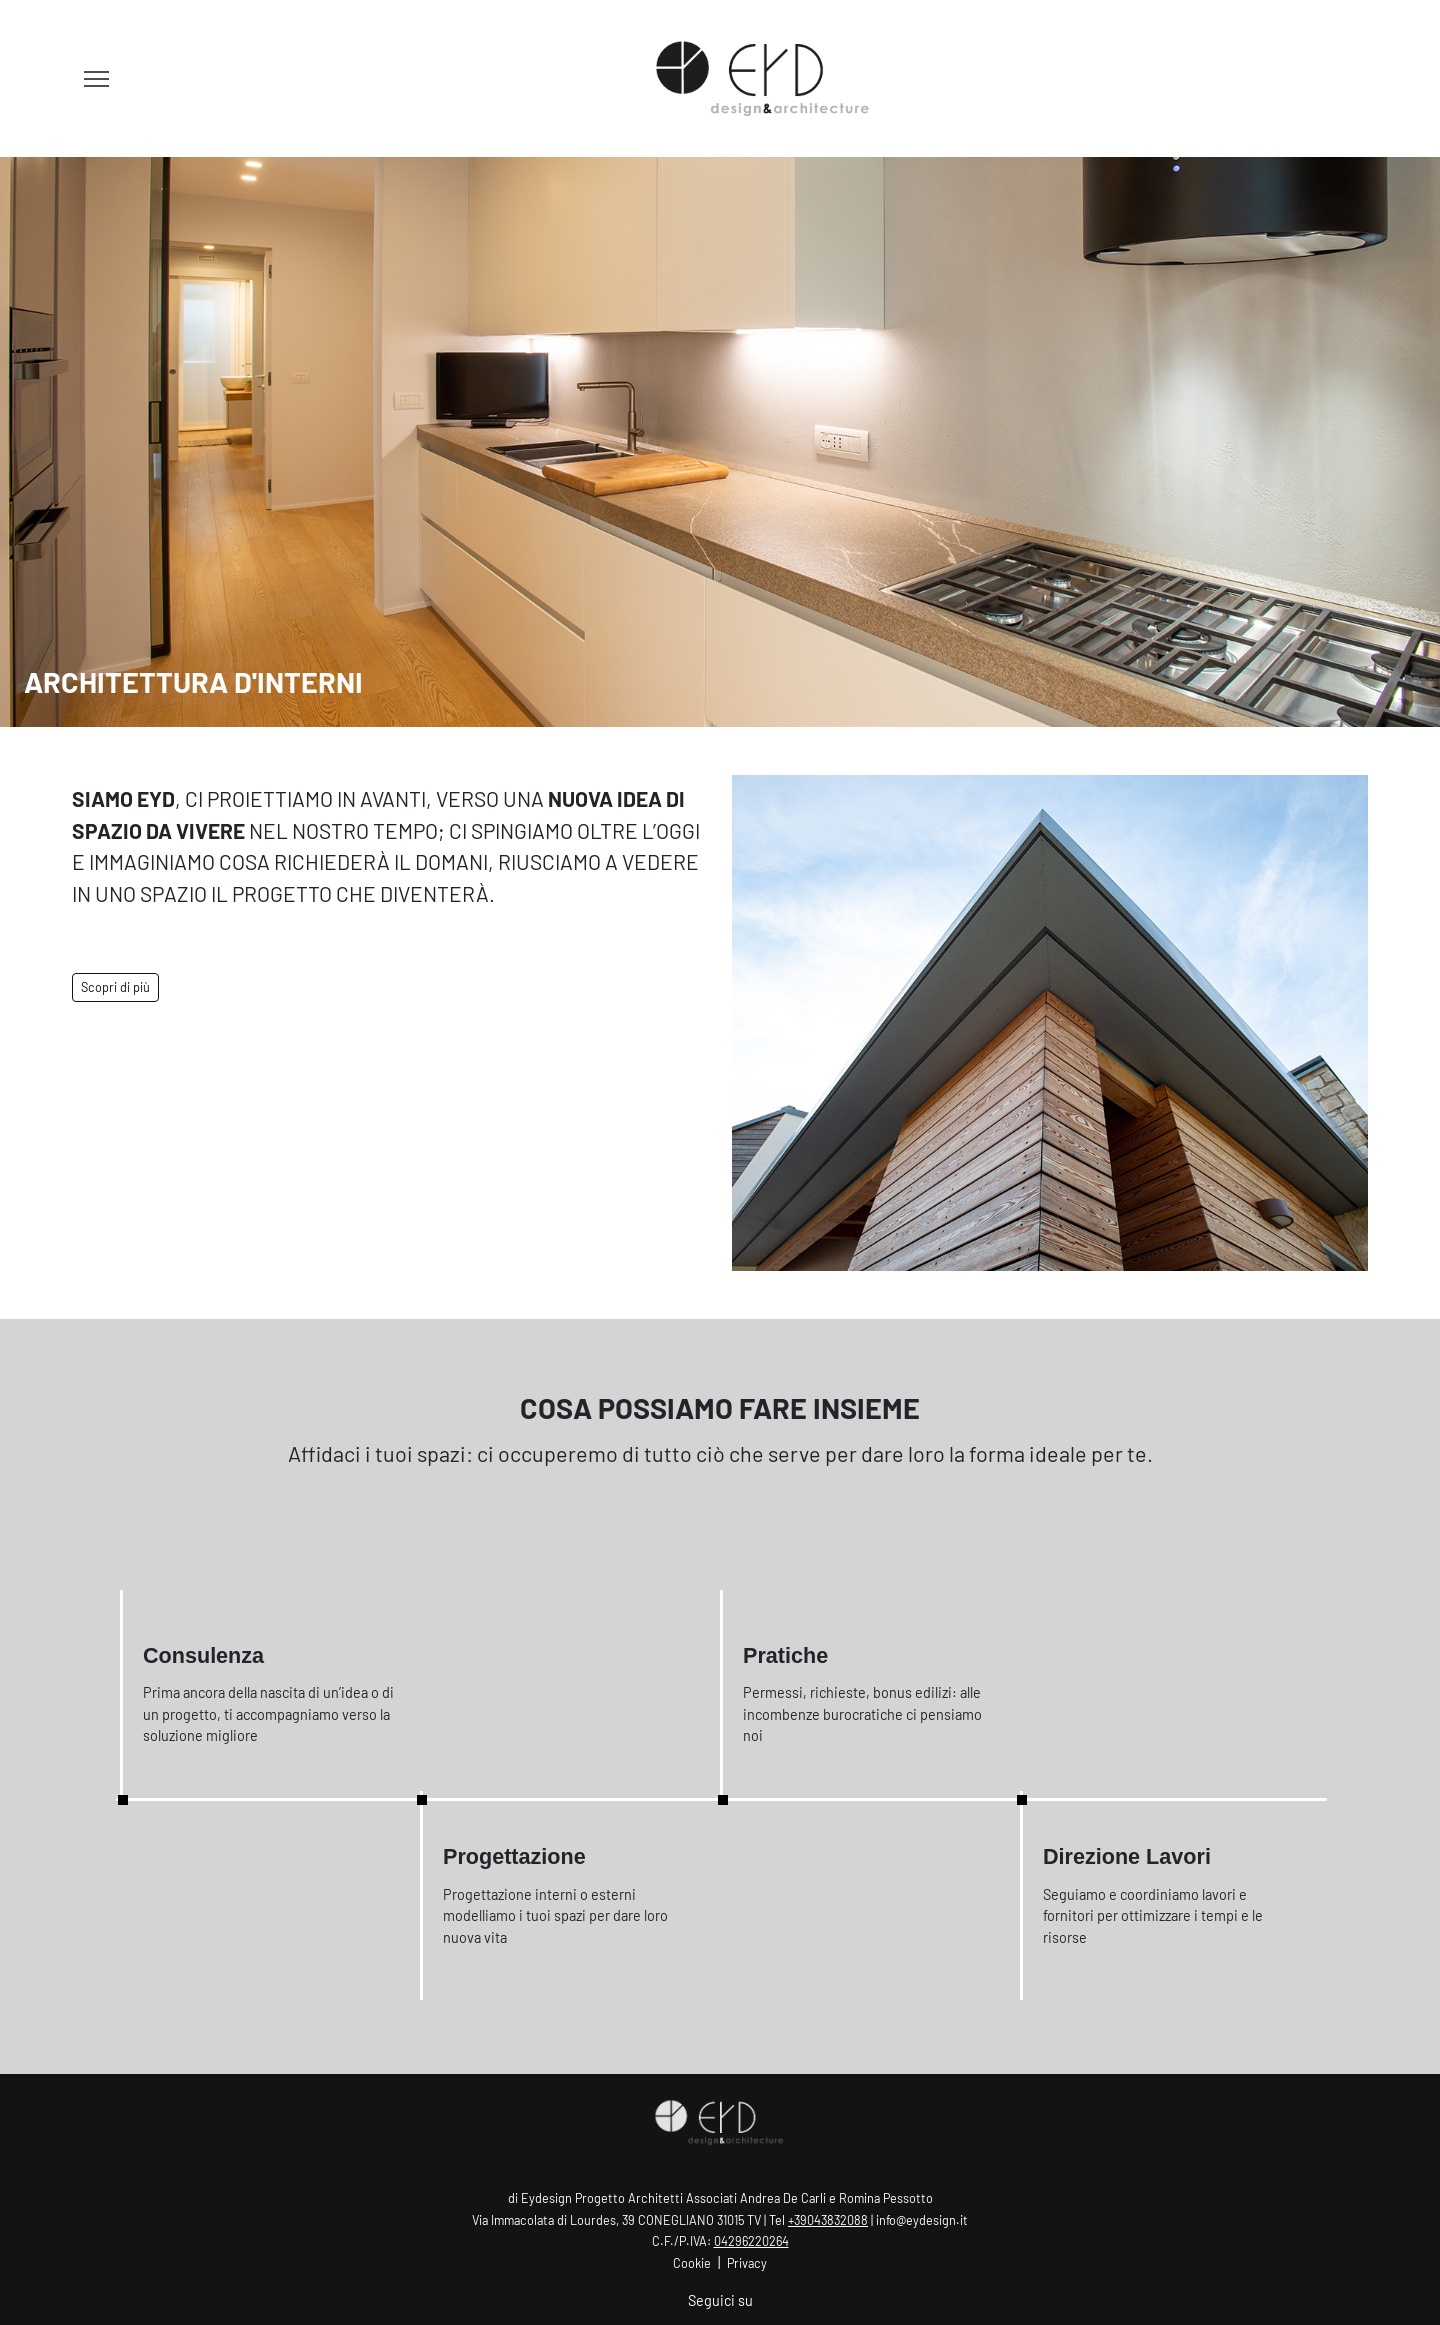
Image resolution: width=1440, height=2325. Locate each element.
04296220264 (751, 2241)
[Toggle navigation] (96, 79)
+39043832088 (828, 2220)
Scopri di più (115, 987)
